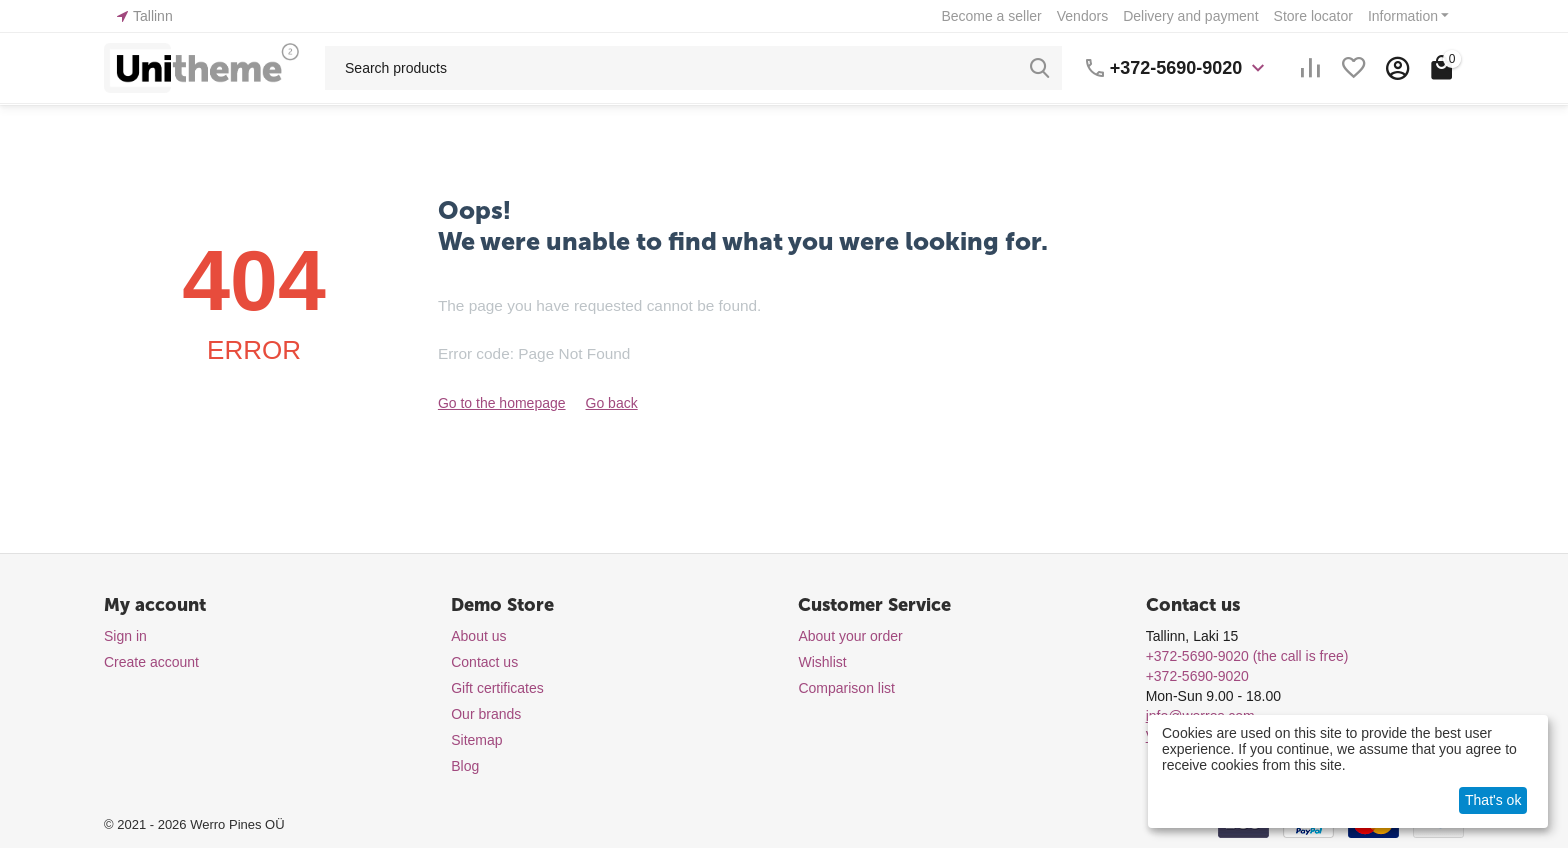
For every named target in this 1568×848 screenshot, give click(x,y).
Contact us (484, 662)
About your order (850, 636)
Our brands (486, 714)
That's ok (1493, 800)
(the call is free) (1247, 656)
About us (478, 636)
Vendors (1082, 16)
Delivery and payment (1190, 16)
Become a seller (991, 16)
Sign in (125, 636)
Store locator (1313, 16)
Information (1403, 16)
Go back (612, 403)
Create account (151, 662)
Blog (465, 766)
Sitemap (476, 740)
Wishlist (822, 662)
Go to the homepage (502, 403)
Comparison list (846, 688)
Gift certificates (497, 688)
